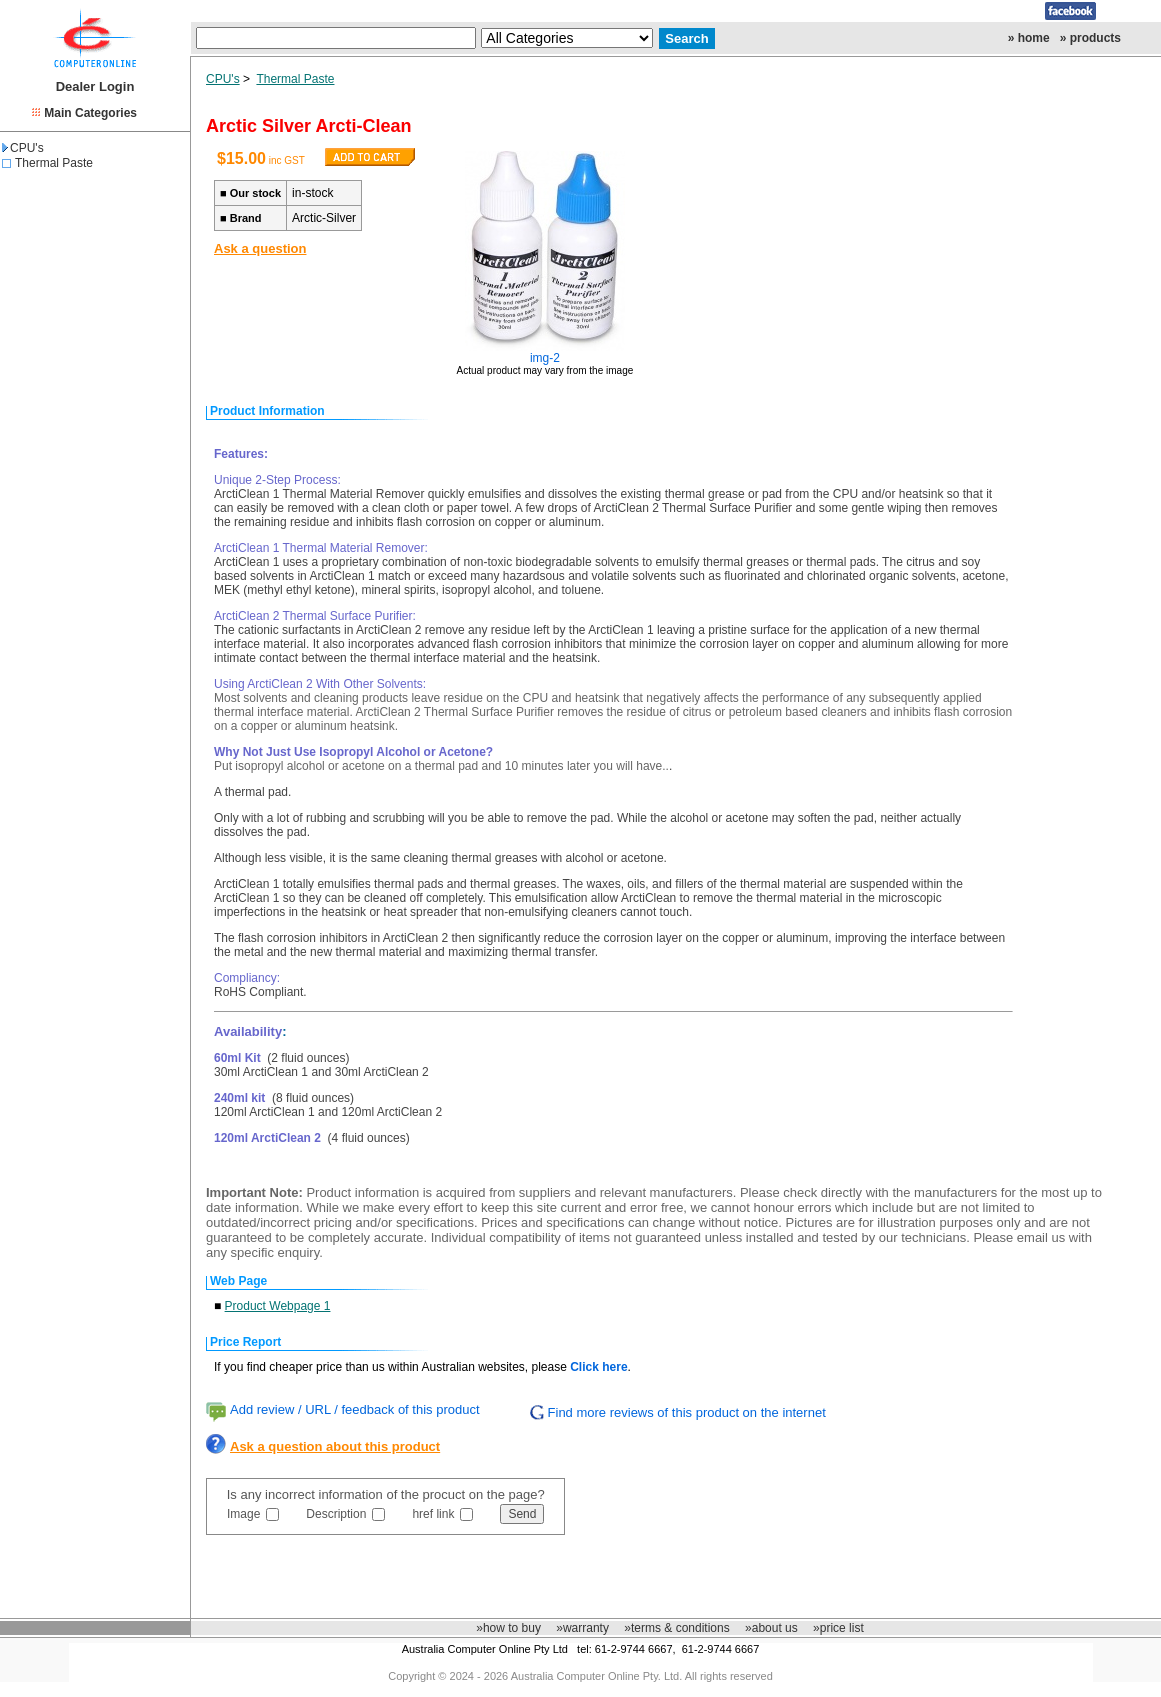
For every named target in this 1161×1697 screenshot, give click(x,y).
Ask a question (260, 248)
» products (1090, 38)
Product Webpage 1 (278, 1306)
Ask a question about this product (335, 1446)
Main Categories (90, 113)
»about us (771, 1628)
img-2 (545, 358)
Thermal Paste (54, 163)
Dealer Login (95, 86)
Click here (598, 1367)
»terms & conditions (676, 1628)
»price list (838, 1628)
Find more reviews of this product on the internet (687, 1412)
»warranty (582, 1628)
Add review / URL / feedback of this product (355, 1409)
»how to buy (508, 1628)
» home (1029, 38)
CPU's (23, 148)
